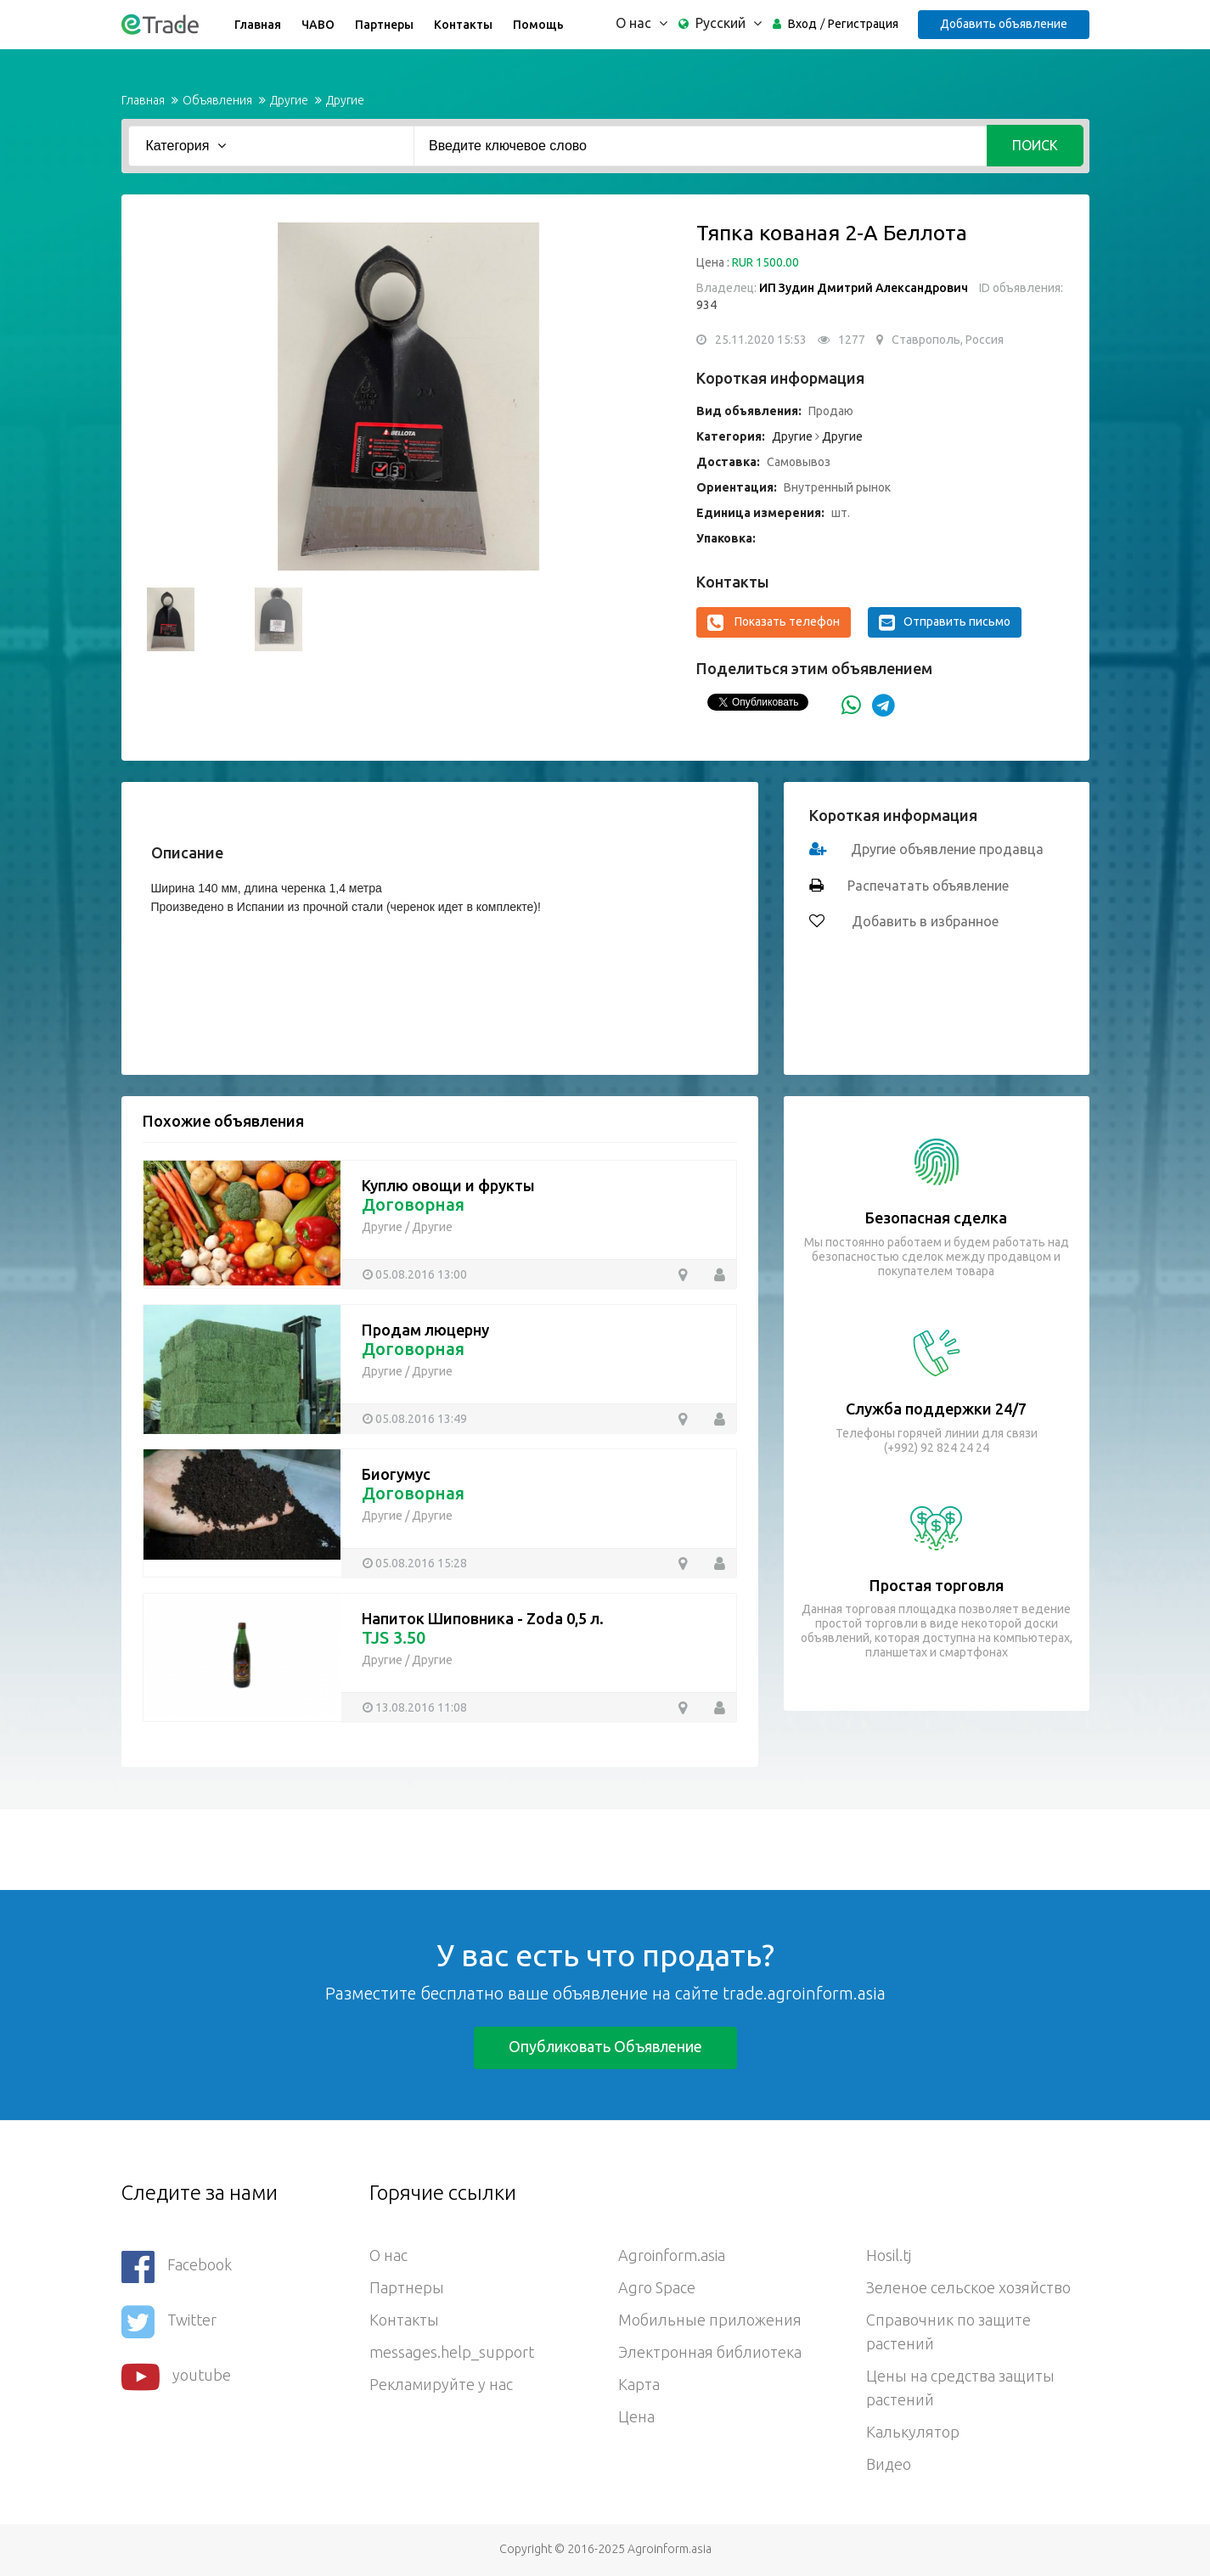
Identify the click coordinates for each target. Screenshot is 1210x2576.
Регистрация (863, 24)
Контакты (463, 24)
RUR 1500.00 (765, 262)
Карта (639, 2384)
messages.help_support (451, 2351)
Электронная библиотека (710, 2351)
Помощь (538, 24)
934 (706, 305)
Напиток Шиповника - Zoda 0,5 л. (483, 1618)
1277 (851, 339)
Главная (257, 24)
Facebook (176, 2266)
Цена (636, 2416)
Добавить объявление (1003, 24)
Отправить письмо (944, 622)
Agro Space (656, 2287)
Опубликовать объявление (605, 2046)
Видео (888, 2463)
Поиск (1035, 145)
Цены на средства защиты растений (960, 2387)
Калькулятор (913, 2431)
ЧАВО (318, 24)
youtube (176, 2377)
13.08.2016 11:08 (421, 1707)
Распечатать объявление (928, 885)
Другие (289, 100)
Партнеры (384, 24)
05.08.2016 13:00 (421, 1274)
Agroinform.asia (671, 2255)
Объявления (217, 100)
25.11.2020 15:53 (761, 339)
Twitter (169, 2322)
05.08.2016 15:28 (421, 1563)
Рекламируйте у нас (441, 2384)
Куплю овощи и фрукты (448, 1185)
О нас (388, 2255)
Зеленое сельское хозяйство (968, 2287)
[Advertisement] (309, 1847)
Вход (802, 24)
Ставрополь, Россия (948, 339)
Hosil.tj (888, 2255)
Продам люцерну (425, 1329)
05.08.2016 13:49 (421, 1419)
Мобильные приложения (710, 2319)
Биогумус (396, 1473)
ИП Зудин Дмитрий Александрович (863, 288)
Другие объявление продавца (947, 849)
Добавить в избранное (923, 921)
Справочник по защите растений (948, 2331)
